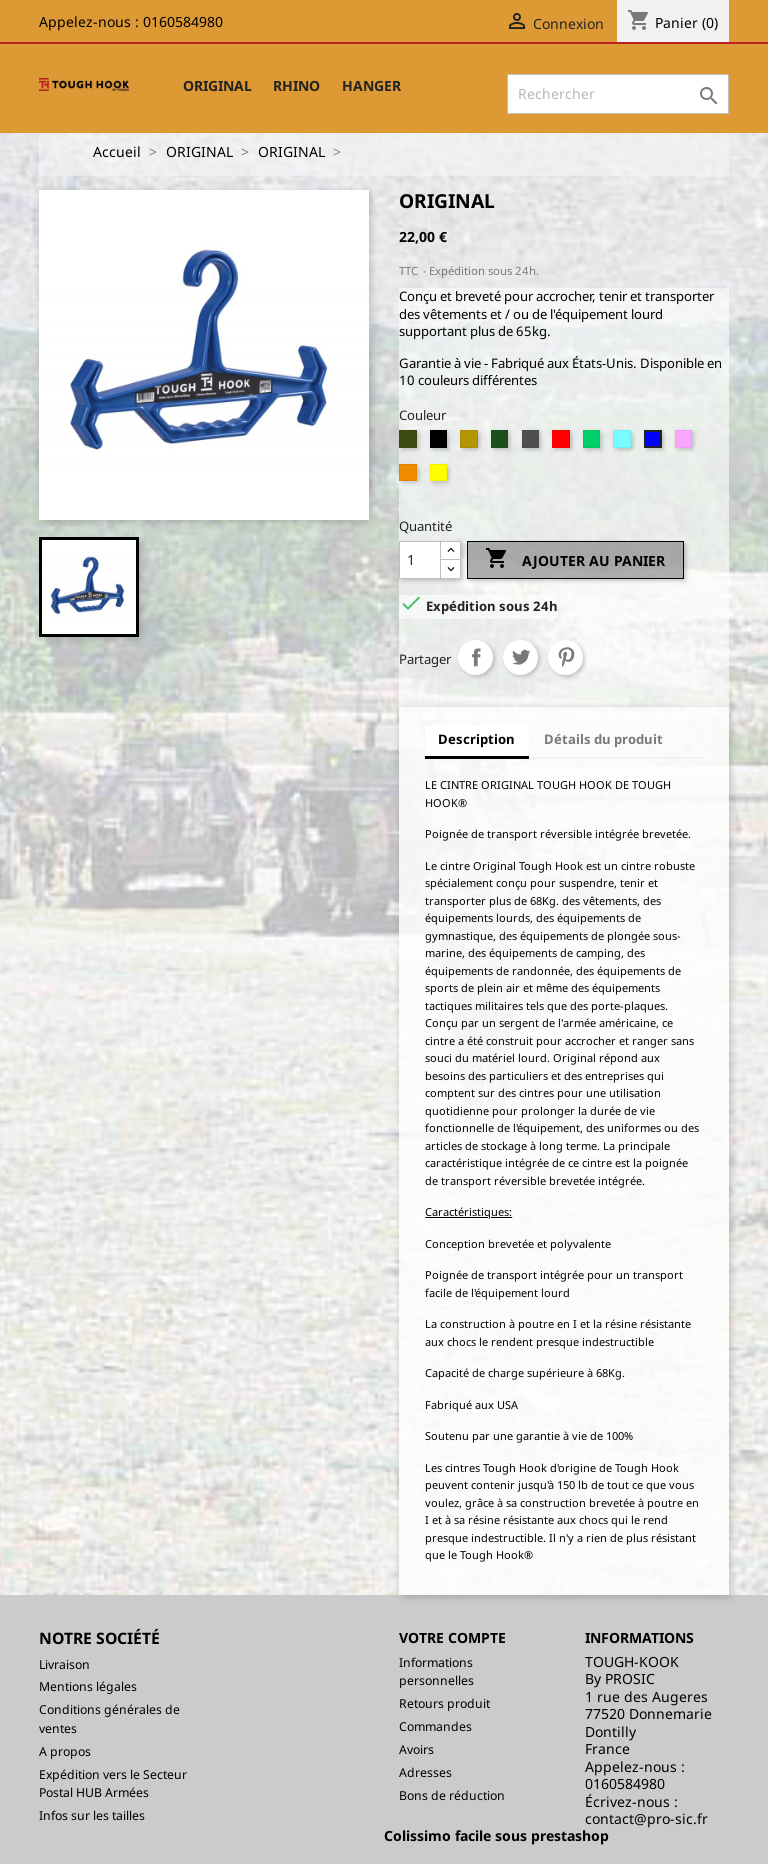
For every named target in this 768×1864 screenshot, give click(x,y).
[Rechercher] (618, 94)
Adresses (425, 1772)
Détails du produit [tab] (603, 739)
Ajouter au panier (575, 560)
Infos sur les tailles (92, 1815)
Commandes (435, 1726)
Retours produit (444, 1703)
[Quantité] (420, 560)
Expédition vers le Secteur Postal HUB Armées (113, 1784)
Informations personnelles (436, 1672)
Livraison (64, 1664)
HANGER (371, 85)
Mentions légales (88, 1686)
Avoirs (416, 1749)
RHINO (296, 85)
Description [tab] (476, 739)
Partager (475, 657)
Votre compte (452, 1637)
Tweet (520, 657)
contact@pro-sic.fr (646, 1818)
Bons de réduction (452, 1795)
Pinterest (565, 657)
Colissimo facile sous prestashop (496, 1835)
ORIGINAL (217, 85)
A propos (65, 1751)
